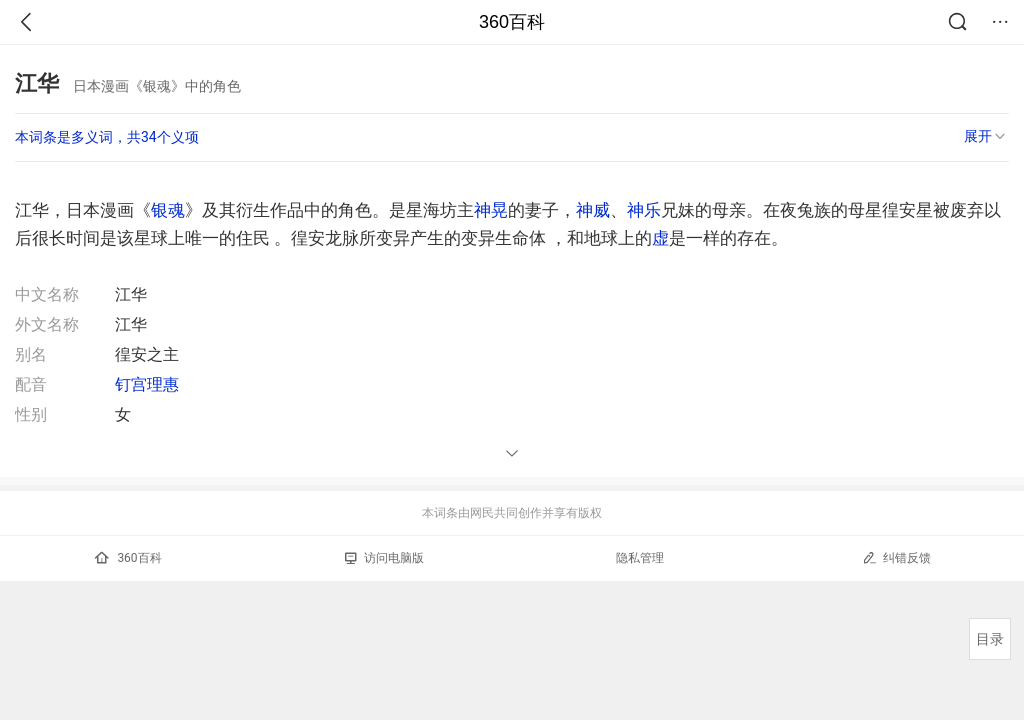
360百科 (512, 22)
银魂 (168, 210)
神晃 (491, 210)
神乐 (644, 210)
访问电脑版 (384, 558)
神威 (593, 210)
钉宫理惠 (147, 384)
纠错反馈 (896, 557)
